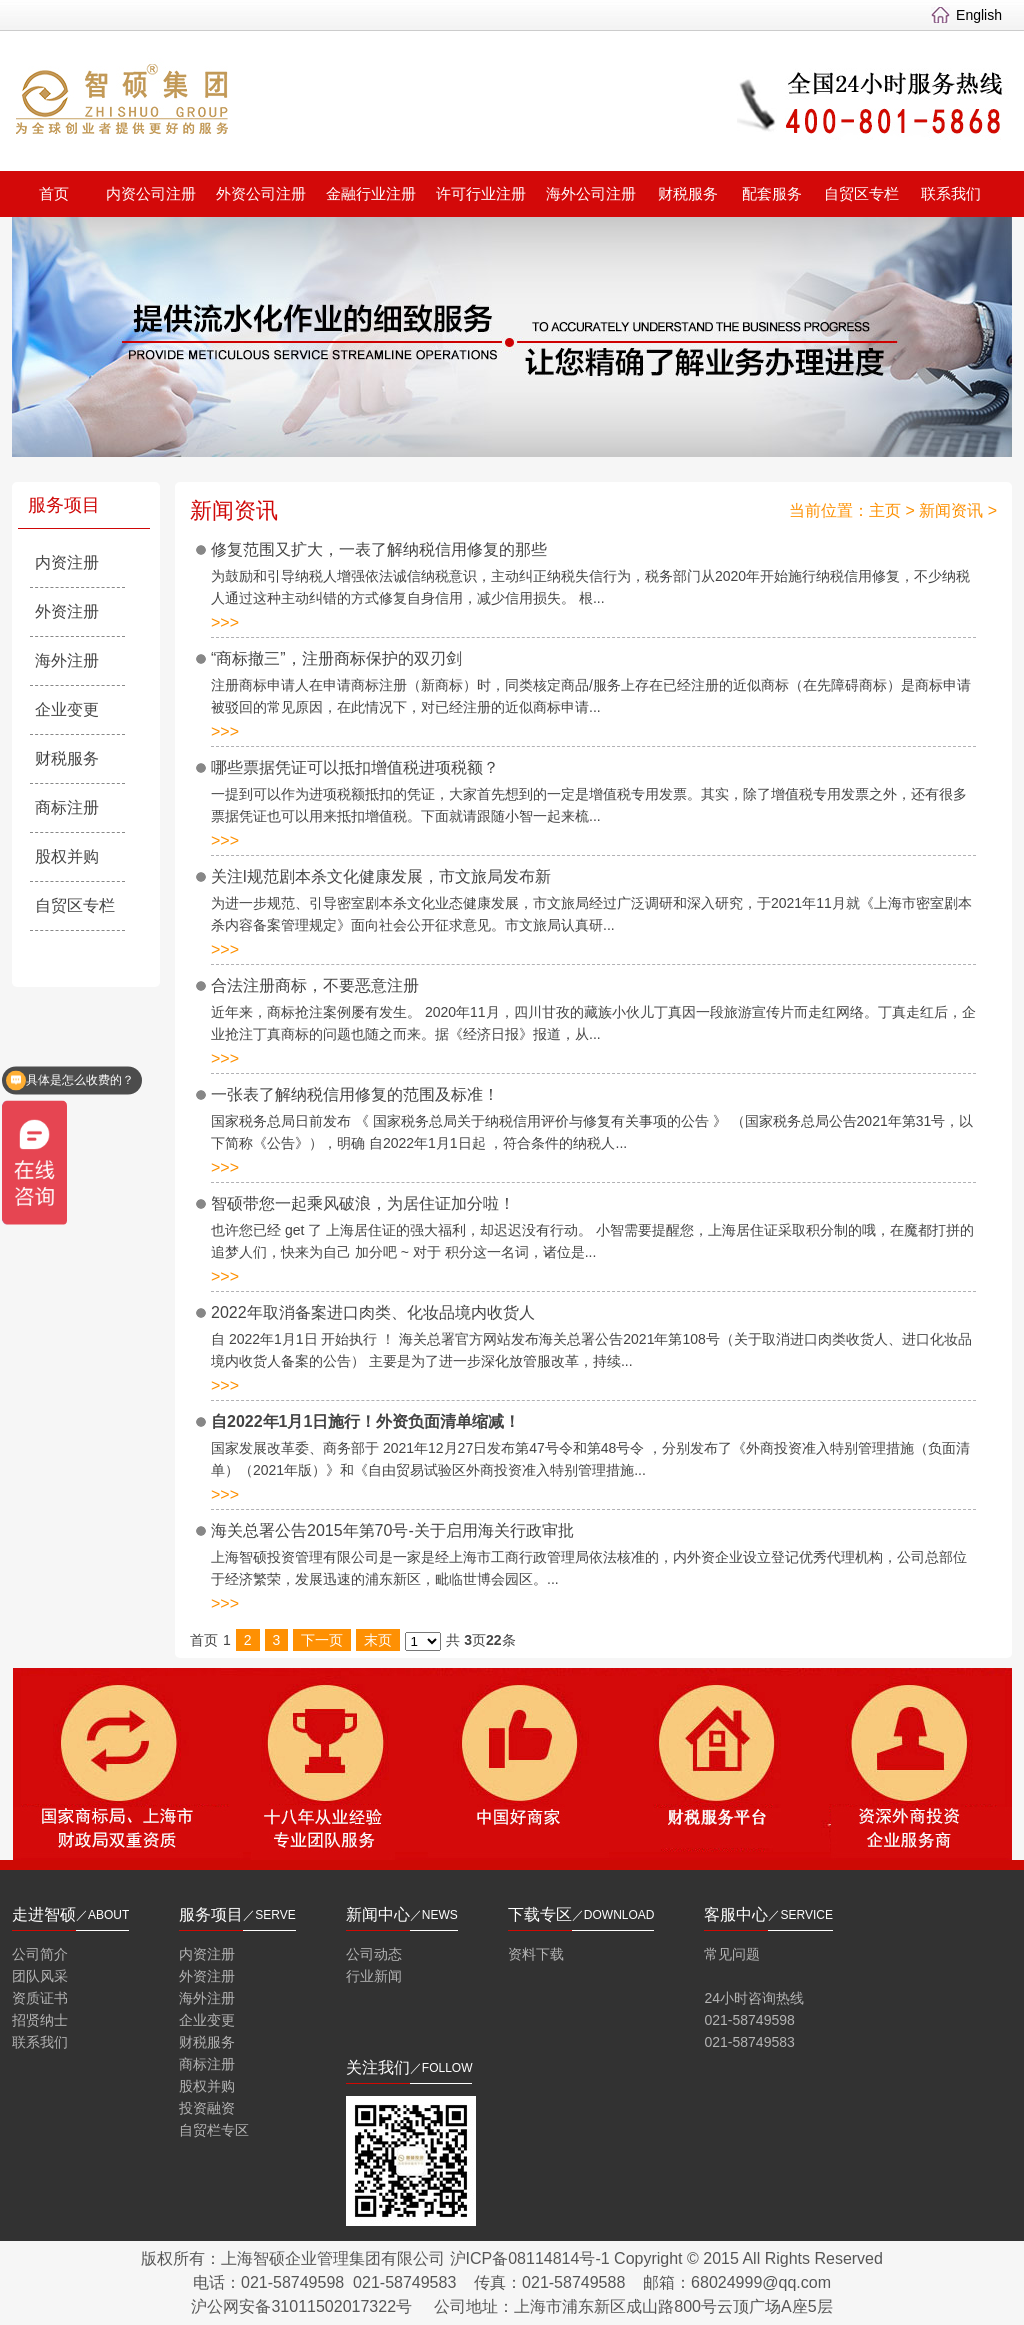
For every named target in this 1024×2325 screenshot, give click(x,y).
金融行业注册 (371, 193)
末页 (378, 1640)
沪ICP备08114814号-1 (530, 2258)
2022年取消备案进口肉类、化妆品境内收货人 (373, 1312)
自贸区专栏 (861, 193)
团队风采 (40, 1976)
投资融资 (207, 2108)
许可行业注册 (481, 193)
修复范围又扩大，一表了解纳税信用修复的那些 (379, 549)
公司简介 (40, 1954)
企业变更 (67, 709)
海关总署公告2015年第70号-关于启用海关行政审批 (392, 1530)
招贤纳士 (40, 2020)
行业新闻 (374, 1976)
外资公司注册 (261, 193)
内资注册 (67, 562)
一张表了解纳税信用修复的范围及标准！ (355, 1094)
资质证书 (40, 1998)
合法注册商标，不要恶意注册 (315, 985)
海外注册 (67, 660)
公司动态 (374, 1954)
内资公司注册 (151, 193)
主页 (885, 510)
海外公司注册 (591, 193)
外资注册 (67, 611)
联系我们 (951, 193)
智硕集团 (267, 103)
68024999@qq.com (761, 2282)
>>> (225, 622)
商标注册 (67, 807)
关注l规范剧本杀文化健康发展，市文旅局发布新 (381, 876)
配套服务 (772, 193)
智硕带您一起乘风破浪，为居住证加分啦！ (363, 1203)
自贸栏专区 (214, 2130)
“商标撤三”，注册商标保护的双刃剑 (336, 658)
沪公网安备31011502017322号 (301, 2306)
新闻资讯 (951, 510)
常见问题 (732, 1954)
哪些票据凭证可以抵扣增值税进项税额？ (355, 767)
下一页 (322, 1640)
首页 (54, 193)
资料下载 (536, 1954)
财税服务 (688, 193)
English (979, 15)
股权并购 (67, 856)
